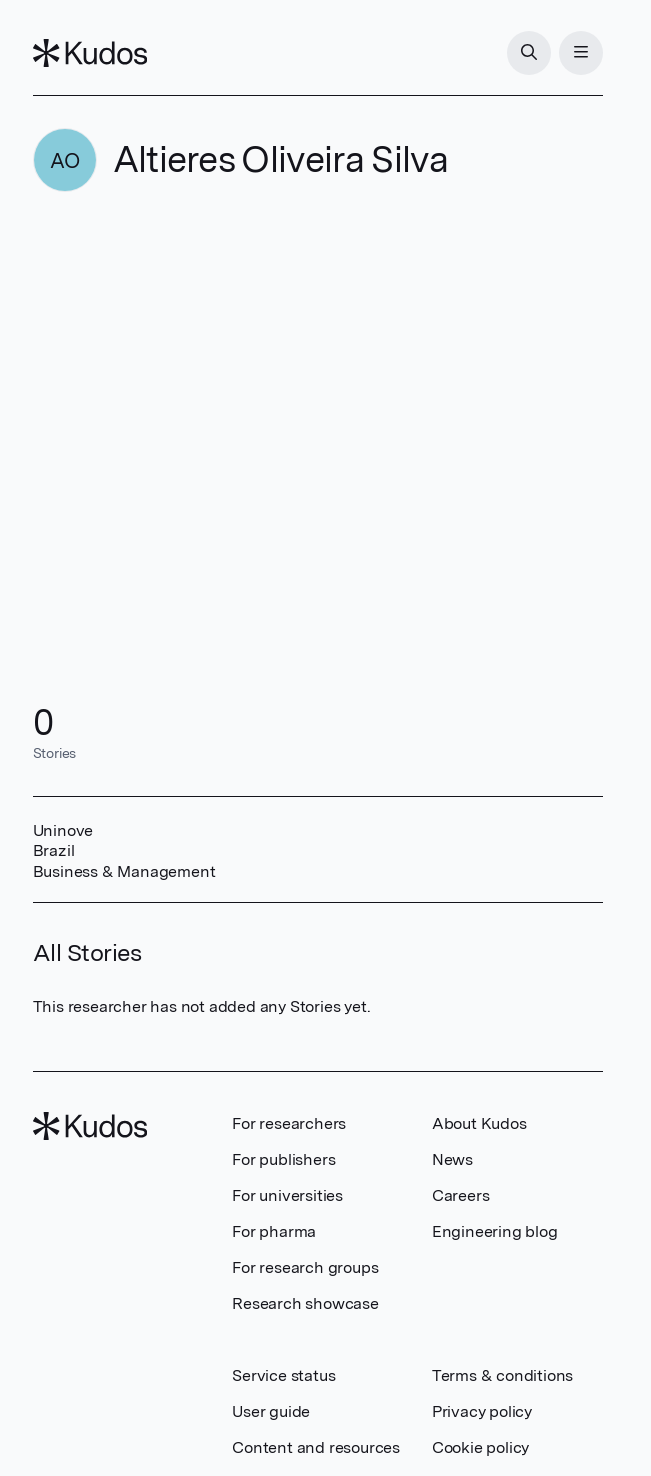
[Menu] (581, 53)
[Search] (529, 53)
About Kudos (479, 1123)
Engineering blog (495, 1231)
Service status (283, 1375)
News (452, 1159)
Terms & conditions (502, 1375)
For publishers (283, 1159)
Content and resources (316, 1447)
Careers (461, 1195)
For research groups (305, 1267)
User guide (271, 1411)
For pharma (274, 1231)
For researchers (289, 1123)
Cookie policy (480, 1447)
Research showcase (305, 1303)
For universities (287, 1195)
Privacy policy (482, 1411)
